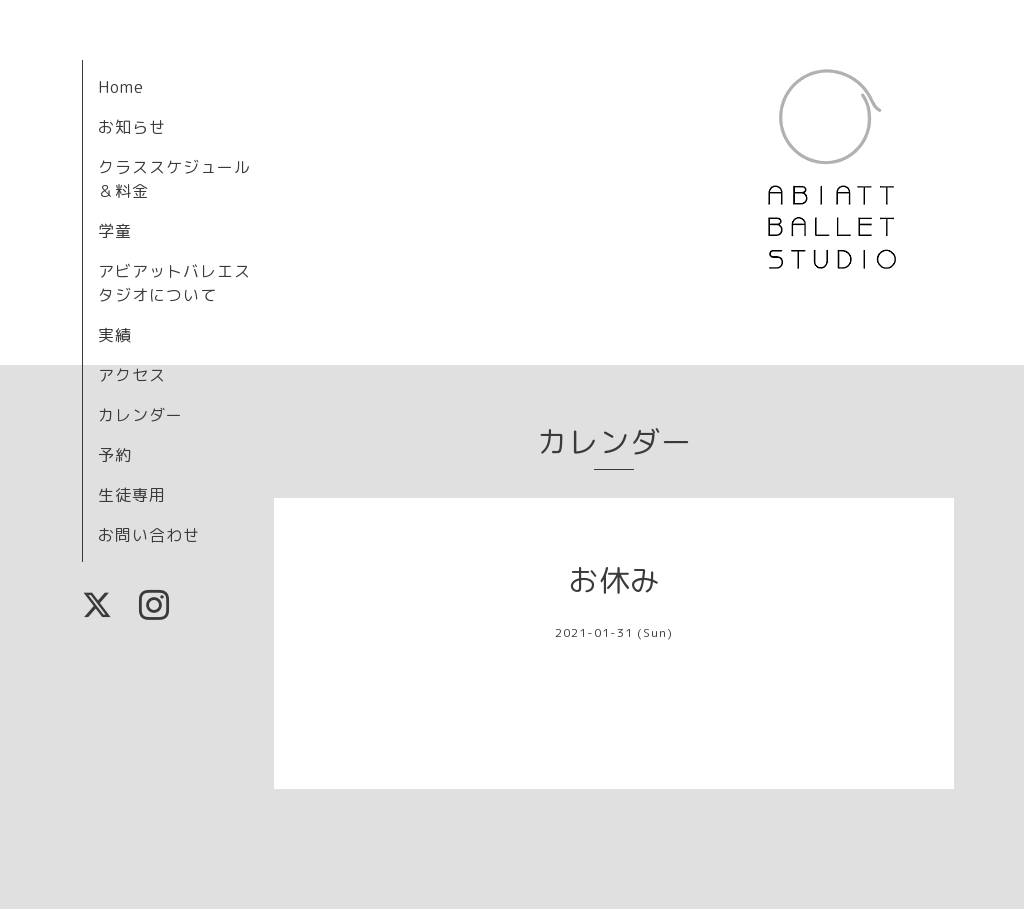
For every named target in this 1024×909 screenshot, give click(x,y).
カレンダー (140, 415)
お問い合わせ (149, 535)
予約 (115, 455)
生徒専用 (132, 495)
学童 (115, 231)
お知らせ (132, 127)
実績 (115, 335)
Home (121, 87)
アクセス (132, 375)
